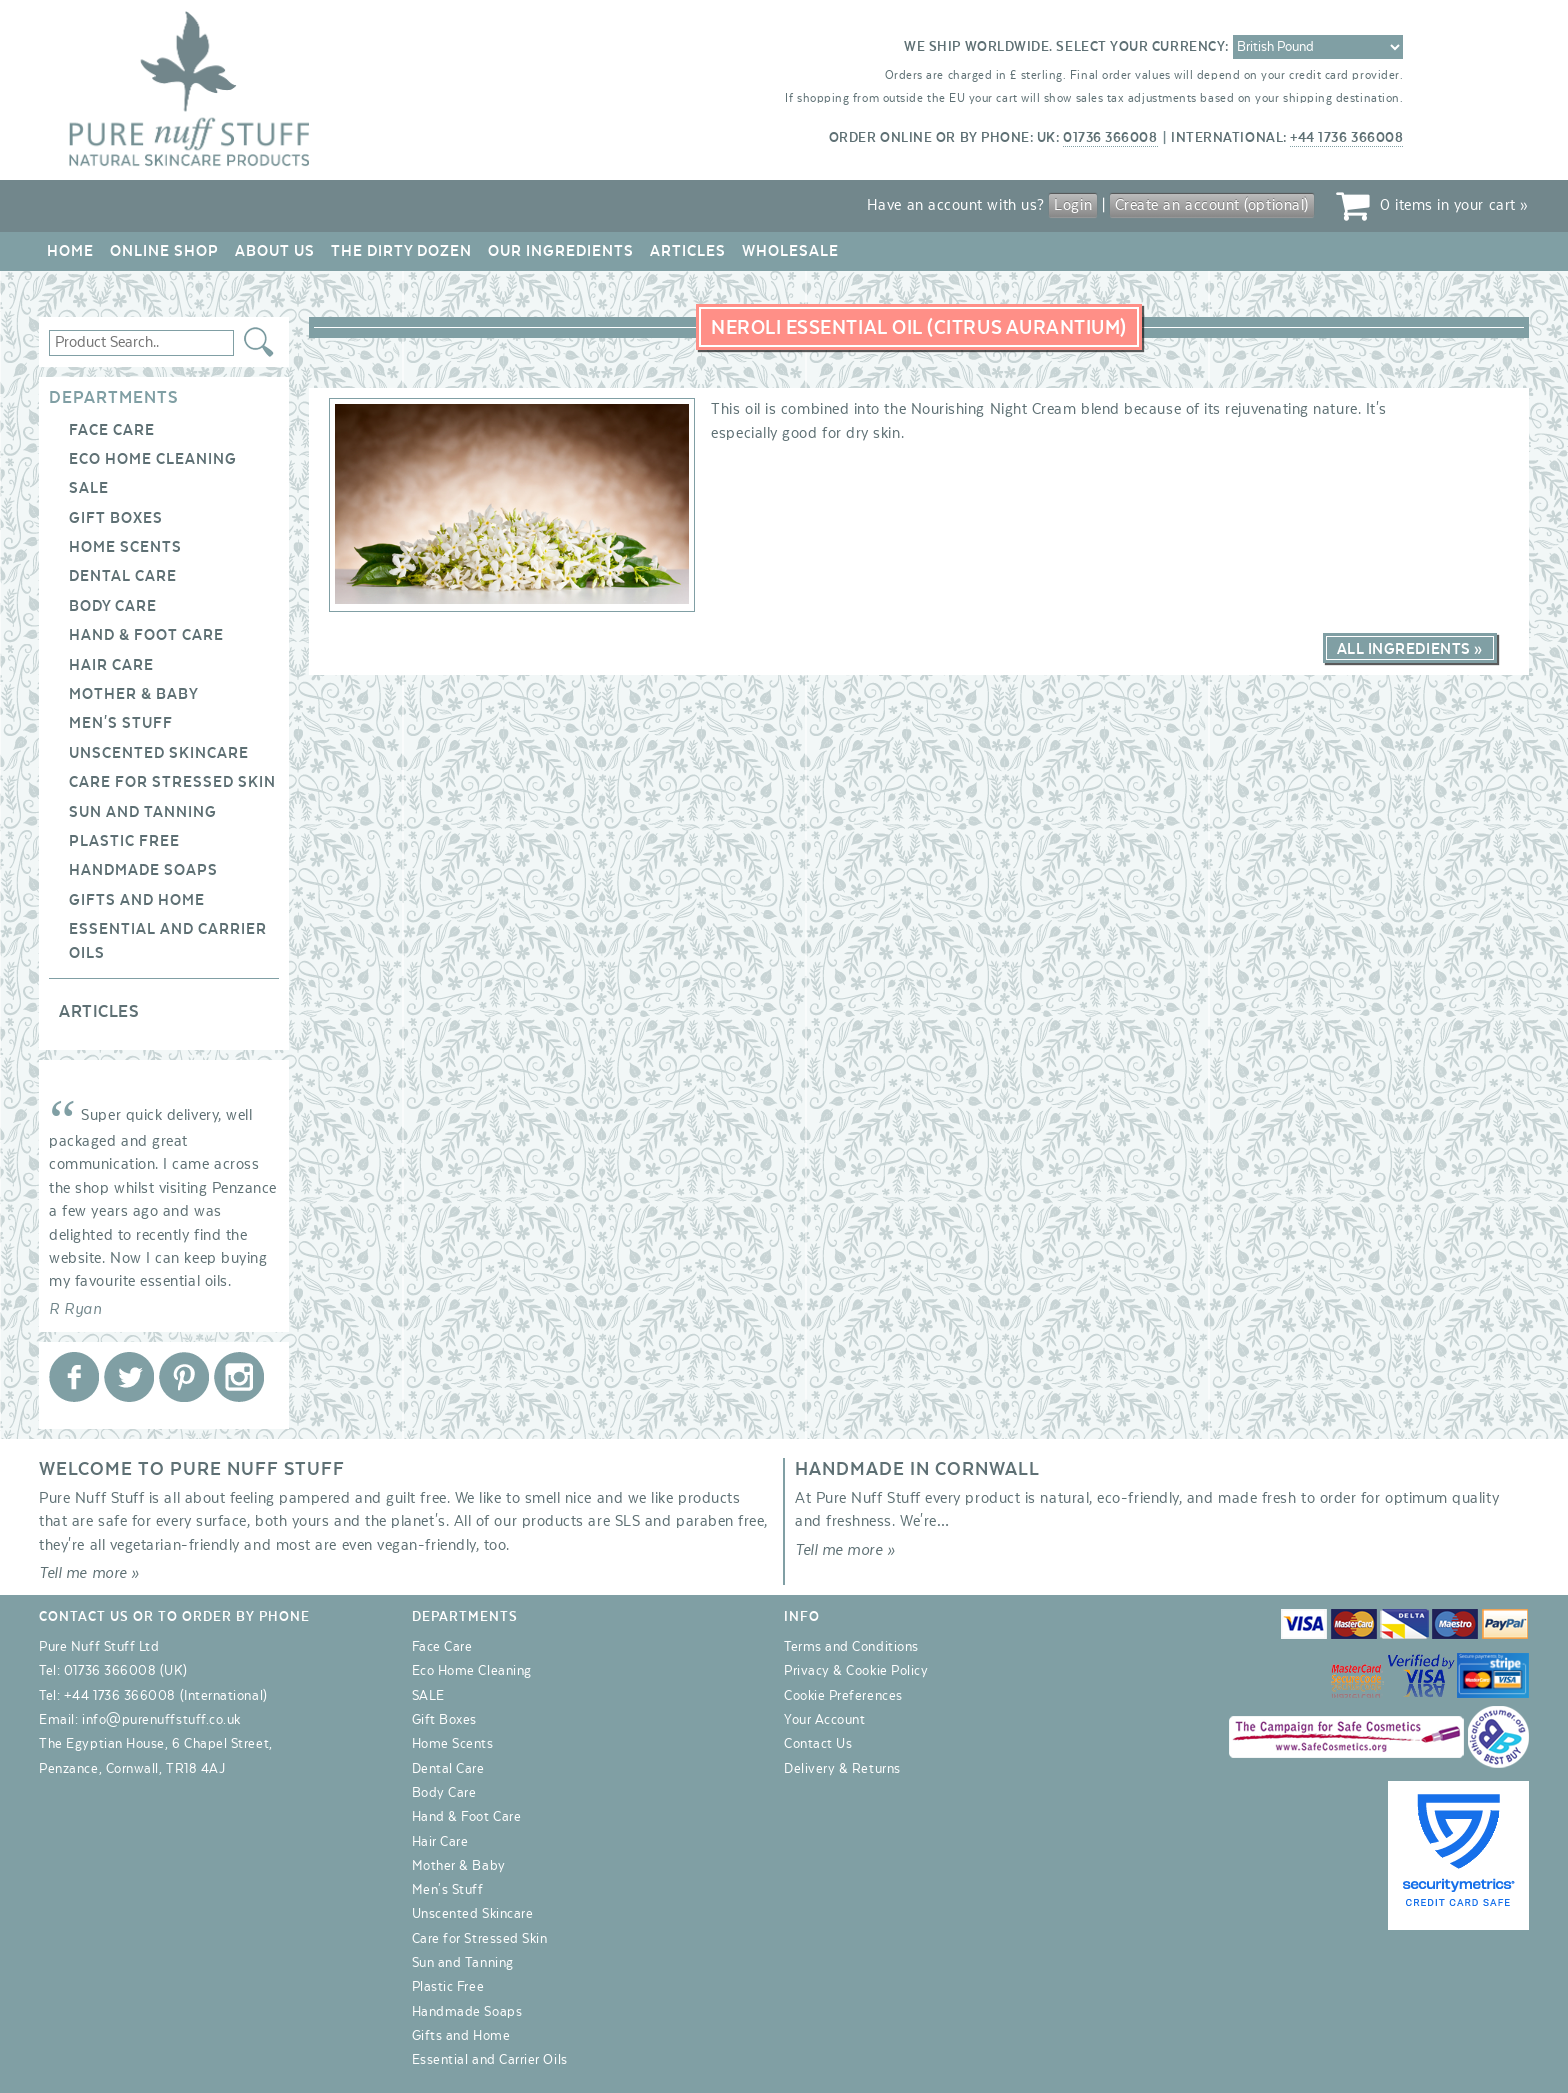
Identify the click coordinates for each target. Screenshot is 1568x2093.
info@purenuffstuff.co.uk (161, 1720)
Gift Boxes (116, 518)
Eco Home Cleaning (153, 459)
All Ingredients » (1410, 649)
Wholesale (790, 251)
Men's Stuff (121, 723)
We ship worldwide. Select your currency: (1066, 47)
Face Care (112, 430)
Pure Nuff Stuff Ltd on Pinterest (184, 1377)
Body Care (113, 606)
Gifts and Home (137, 900)
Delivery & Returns (842, 1769)
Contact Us (818, 1744)
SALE (89, 488)
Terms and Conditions (851, 1647)
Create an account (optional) (1212, 205)
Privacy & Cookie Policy (856, 1671)
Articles (688, 251)
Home (70, 251)
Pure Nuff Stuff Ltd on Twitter (129, 1377)
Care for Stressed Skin (172, 782)
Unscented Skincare (159, 753)
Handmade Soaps (143, 870)
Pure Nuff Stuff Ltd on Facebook (74, 1377)
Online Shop (164, 251)
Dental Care (123, 576)
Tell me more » (89, 1573)
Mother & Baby (134, 694)
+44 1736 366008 (1346, 138)
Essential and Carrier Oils (490, 2060)
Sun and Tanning (143, 812)
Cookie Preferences (843, 1696)
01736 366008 (1110, 138)
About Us (275, 251)
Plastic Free (124, 841)
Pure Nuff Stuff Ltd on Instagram (239, 1377)
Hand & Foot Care (146, 635)
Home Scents (125, 547)
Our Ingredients (561, 251)
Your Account (824, 1720)
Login (1073, 205)
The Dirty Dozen (401, 251)
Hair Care (111, 665)
